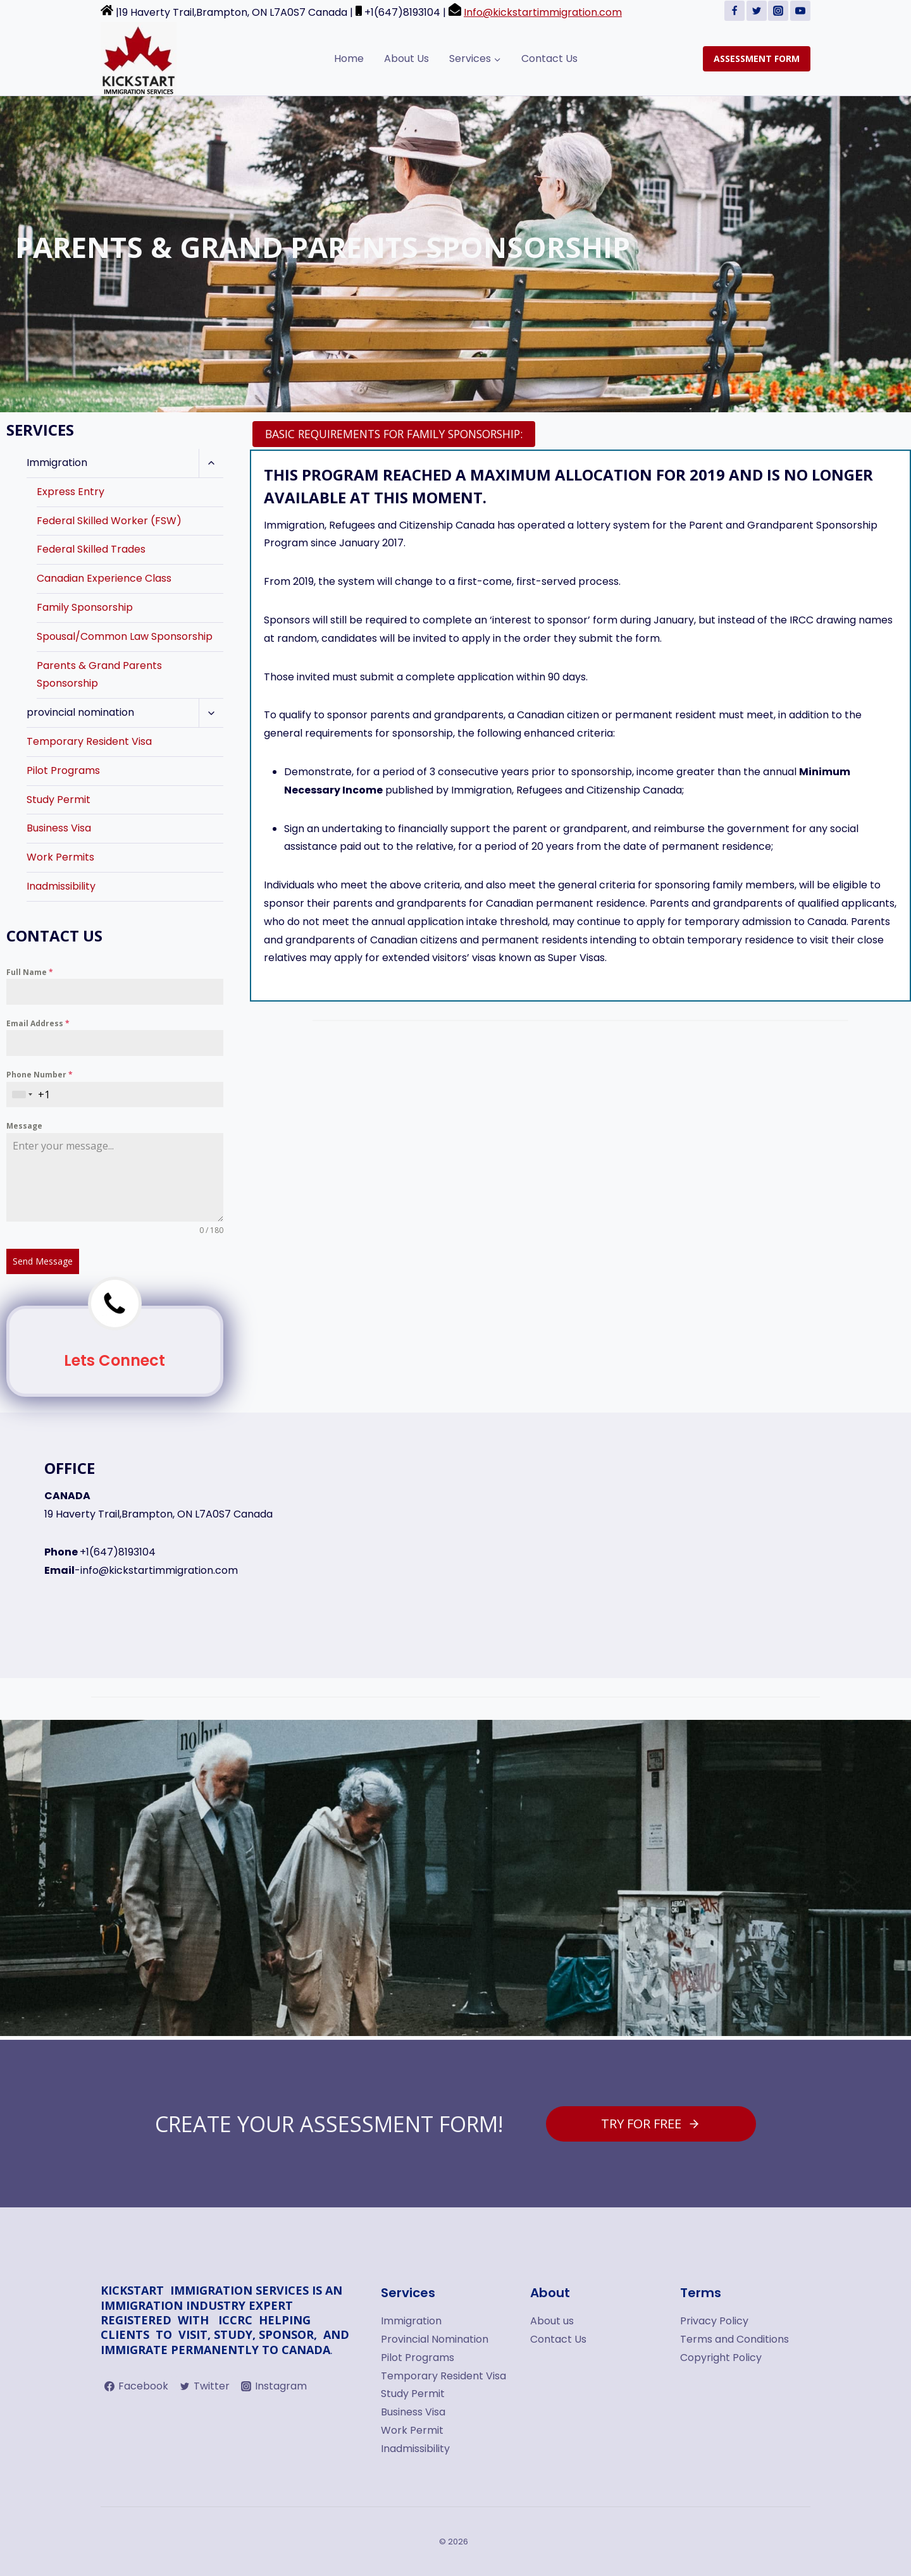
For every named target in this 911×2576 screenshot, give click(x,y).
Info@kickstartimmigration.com (543, 12)
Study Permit (58, 799)
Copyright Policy (721, 2357)
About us (552, 2321)
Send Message (43, 1261)
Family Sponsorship (85, 607)
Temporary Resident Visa (89, 741)
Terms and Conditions (734, 2339)
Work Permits (60, 857)
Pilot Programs (63, 770)
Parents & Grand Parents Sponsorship (99, 674)
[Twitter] (757, 11)
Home (349, 58)
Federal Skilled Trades (91, 549)
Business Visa (59, 828)
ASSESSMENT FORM (757, 58)
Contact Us (549, 58)
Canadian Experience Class (104, 578)
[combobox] (22, 1095)
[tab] (393, 434)
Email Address (38, 1023)
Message (24, 1125)
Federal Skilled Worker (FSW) (109, 520)
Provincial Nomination (434, 2339)
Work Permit (412, 2430)
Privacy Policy (714, 2321)
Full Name (29, 972)
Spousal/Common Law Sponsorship (125, 636)
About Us (406, 58)
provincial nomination (80, 712)
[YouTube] (800, 11)
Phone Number (39, 1074)
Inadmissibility (61, 886)
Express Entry (70, 491)
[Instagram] (778, 11)
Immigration (57, 462)
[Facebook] (734, 11)
